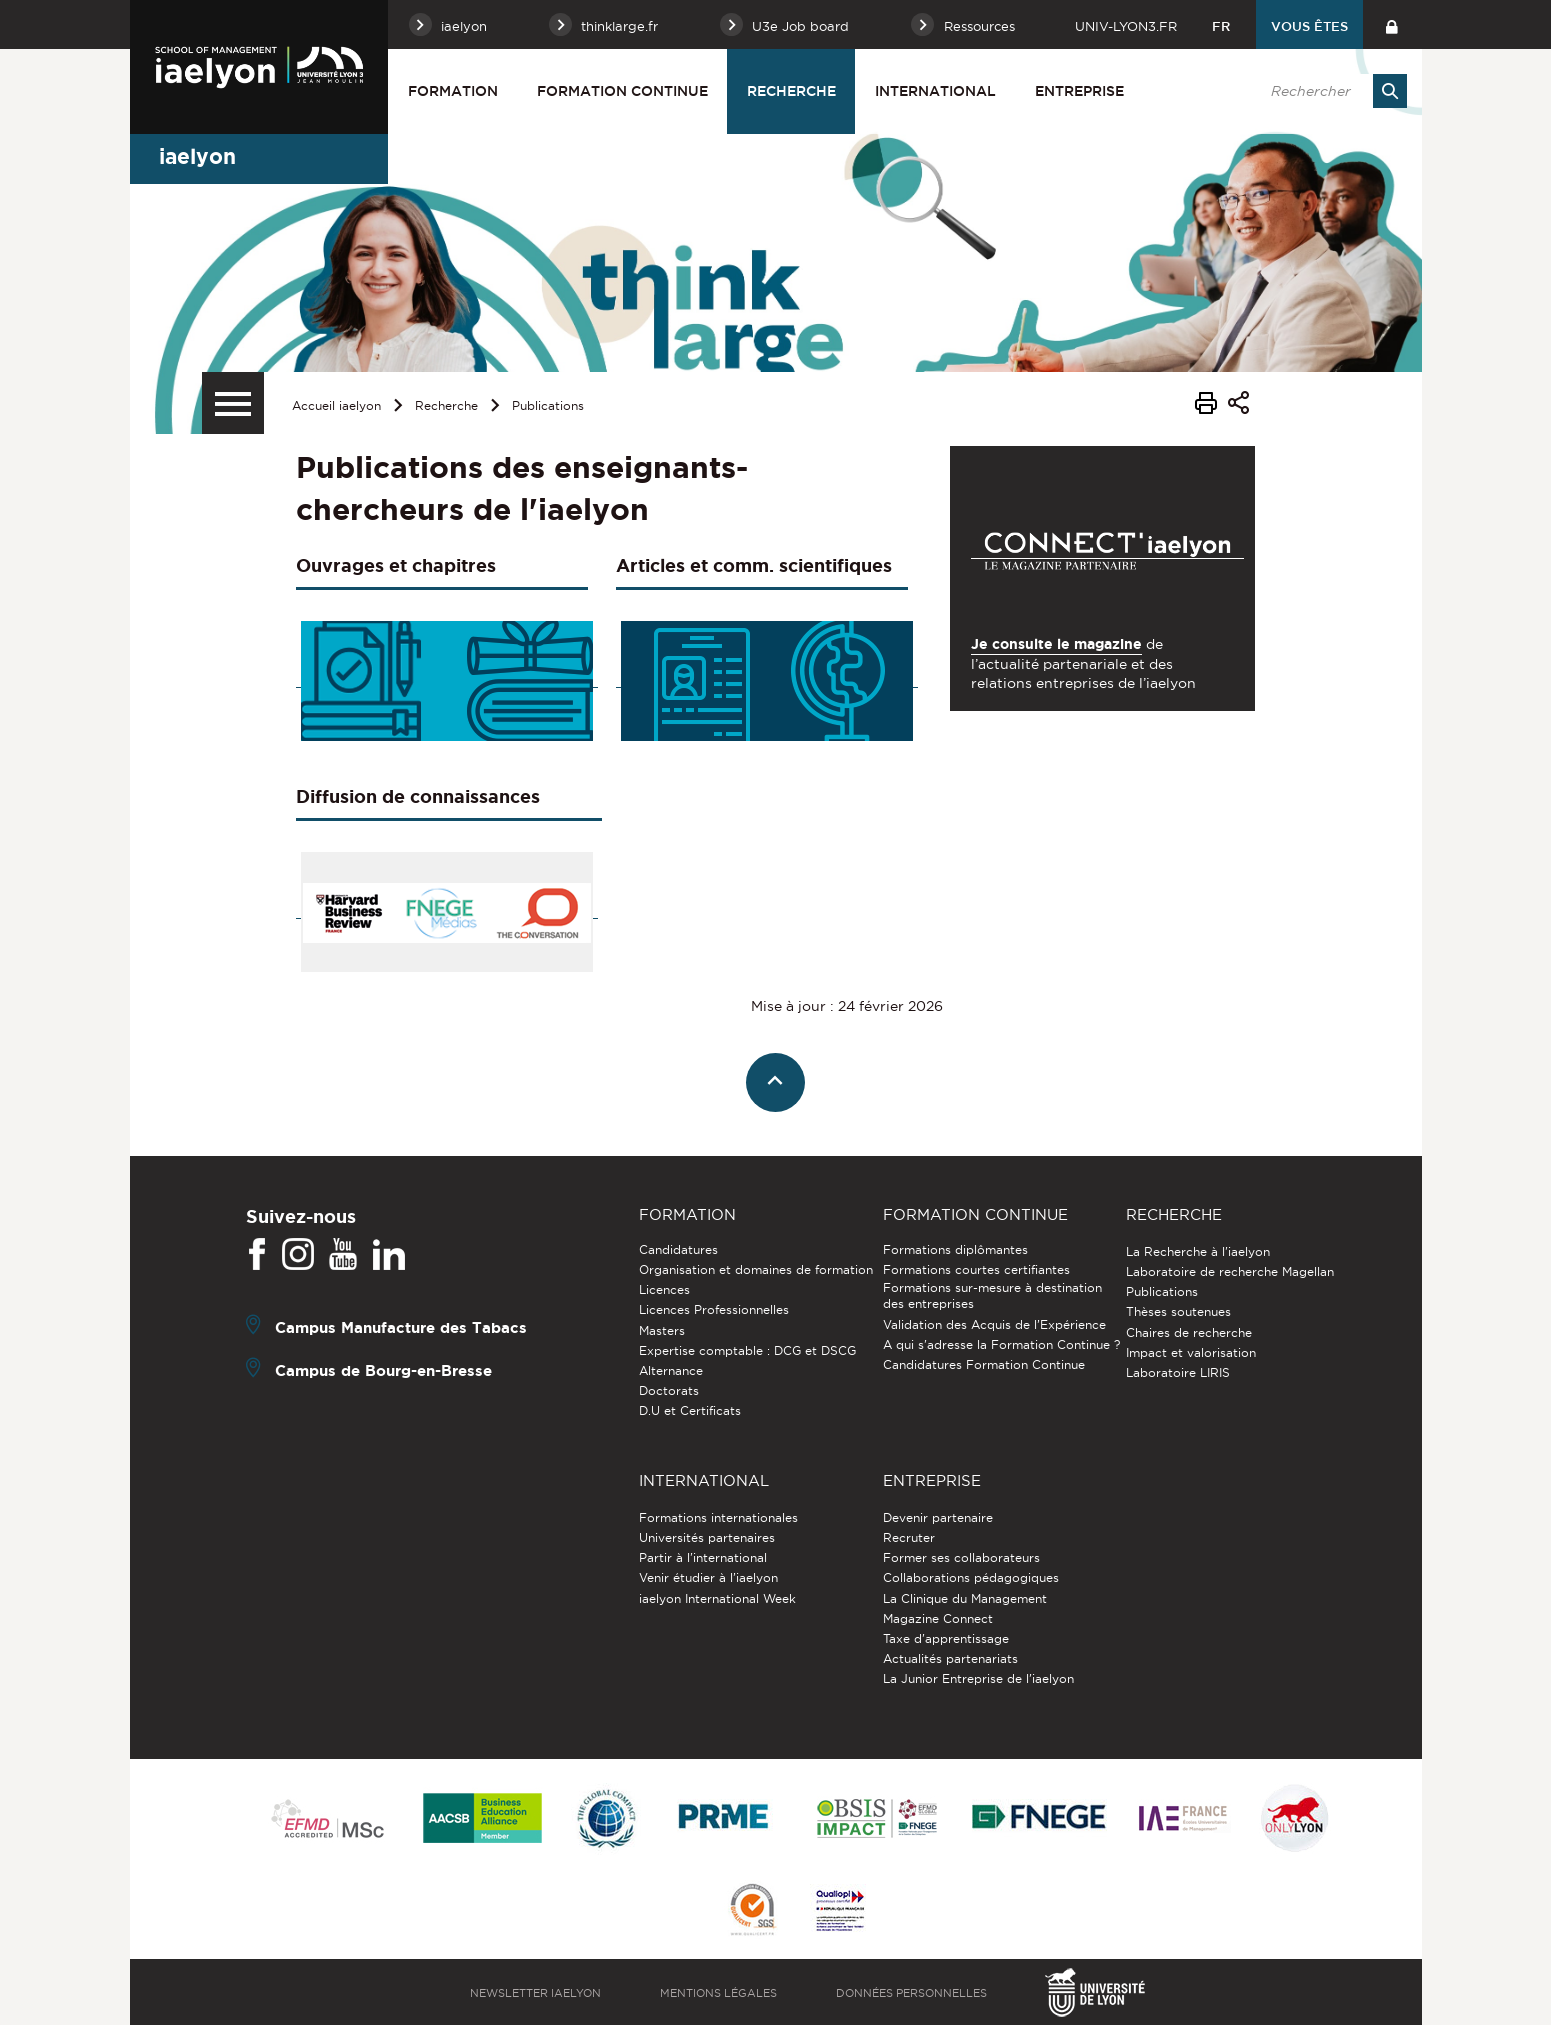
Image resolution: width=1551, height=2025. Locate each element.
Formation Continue (622, 91)
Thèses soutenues (1178, 1311)
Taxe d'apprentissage (946, 1638)
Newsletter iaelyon (535, 1993)
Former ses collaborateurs (961, 1557)
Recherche (791, 91)
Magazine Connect (938, 1618)
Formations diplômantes (955, 1249)
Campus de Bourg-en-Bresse (383, 1370)
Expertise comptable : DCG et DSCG (747, 1350)
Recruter (909, 1537)
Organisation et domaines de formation (756, 1269)
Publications (548, 405)
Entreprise (1079, 91)
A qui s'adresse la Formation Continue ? (1001, 1344)
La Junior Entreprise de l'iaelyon (978, 1678)
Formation (453, 91)
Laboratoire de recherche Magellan (1230, 1271)
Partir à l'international (703, 1557)
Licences (664, 1289)
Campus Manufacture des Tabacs (401, 1327)
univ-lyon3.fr (1126, 26)
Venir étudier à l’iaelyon (708, 1577)
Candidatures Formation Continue (984, 1364)
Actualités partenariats (950, 1658)
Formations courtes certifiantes (976, 1269)
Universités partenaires (707, 1537)
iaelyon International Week (717, 1598)
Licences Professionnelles (714, 1309)
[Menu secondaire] (233, 403)
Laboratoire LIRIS (1178, 1372)
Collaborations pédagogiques (971, 1577)
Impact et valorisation (1191, 1352)
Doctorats (669, 1390)
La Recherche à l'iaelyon (1198, 1251)
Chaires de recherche (1189, 1332)
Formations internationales (718, 1517)
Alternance (671, 1370)
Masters (662, 1330)
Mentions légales (718, 1993)
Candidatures (678, 1249)
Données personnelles (911, 1993)
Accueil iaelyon (336, 405)
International (935, 91)
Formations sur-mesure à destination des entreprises (992, 1295)
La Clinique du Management (965, 1598)
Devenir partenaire (938, 1517)
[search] (1329, 91)
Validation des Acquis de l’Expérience (994, 1324)
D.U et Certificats (690, 1410)
